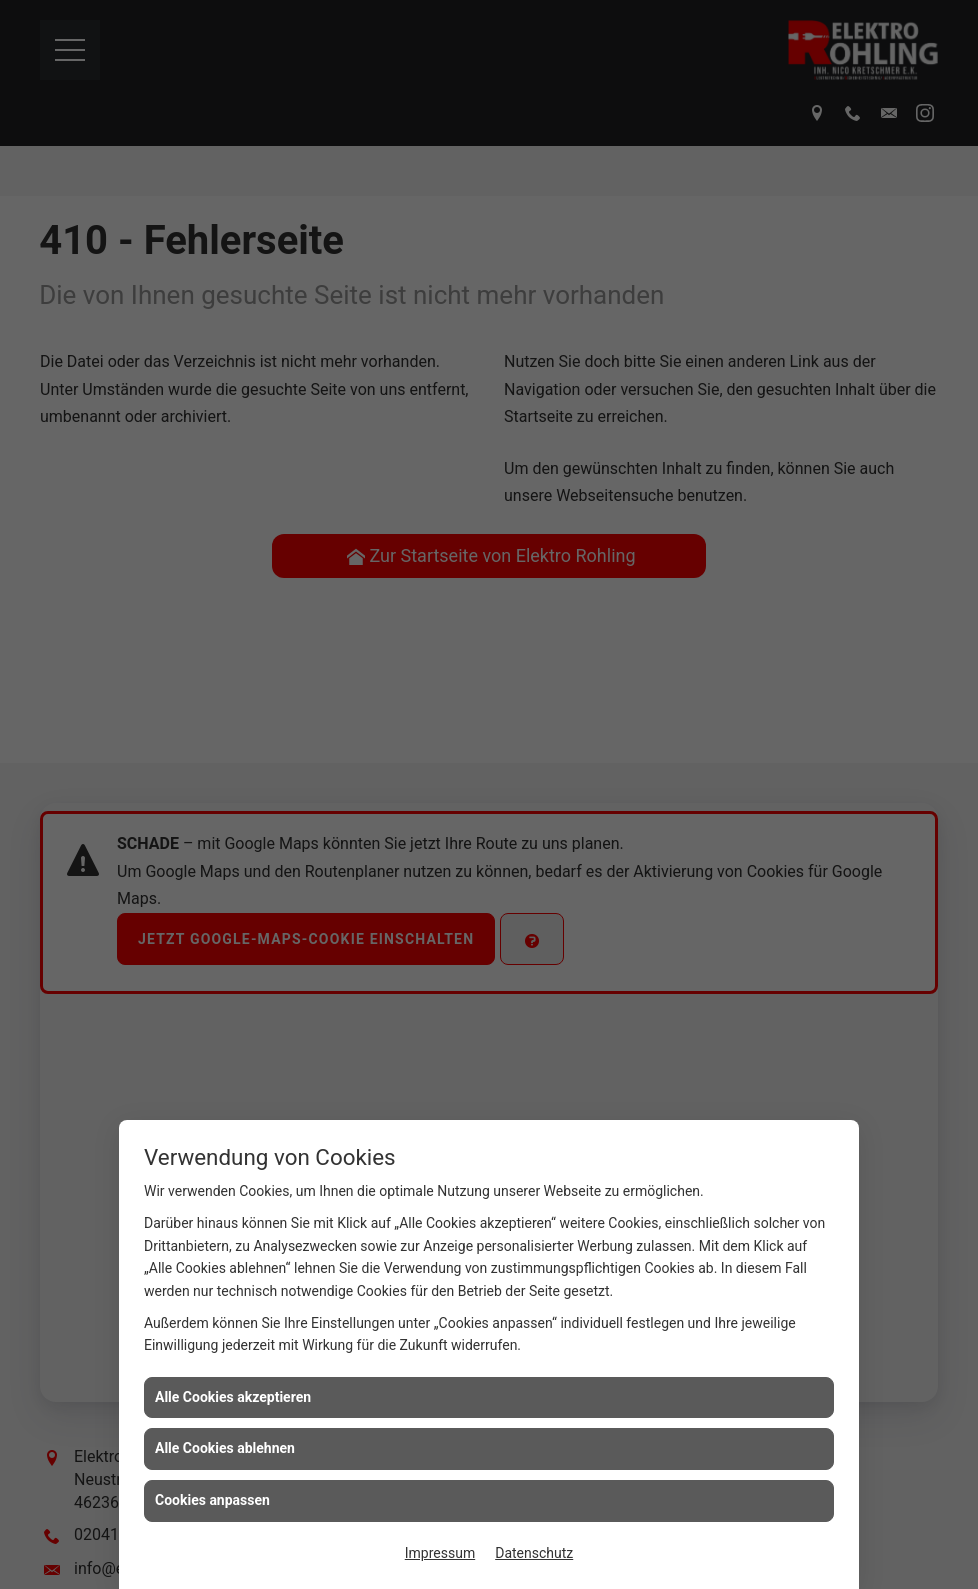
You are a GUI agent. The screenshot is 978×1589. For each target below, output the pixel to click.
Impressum (440, 1553)
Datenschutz (534, 1553)
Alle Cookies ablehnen (225, 1448)
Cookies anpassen (212, 1500)
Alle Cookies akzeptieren (233, 1397)
